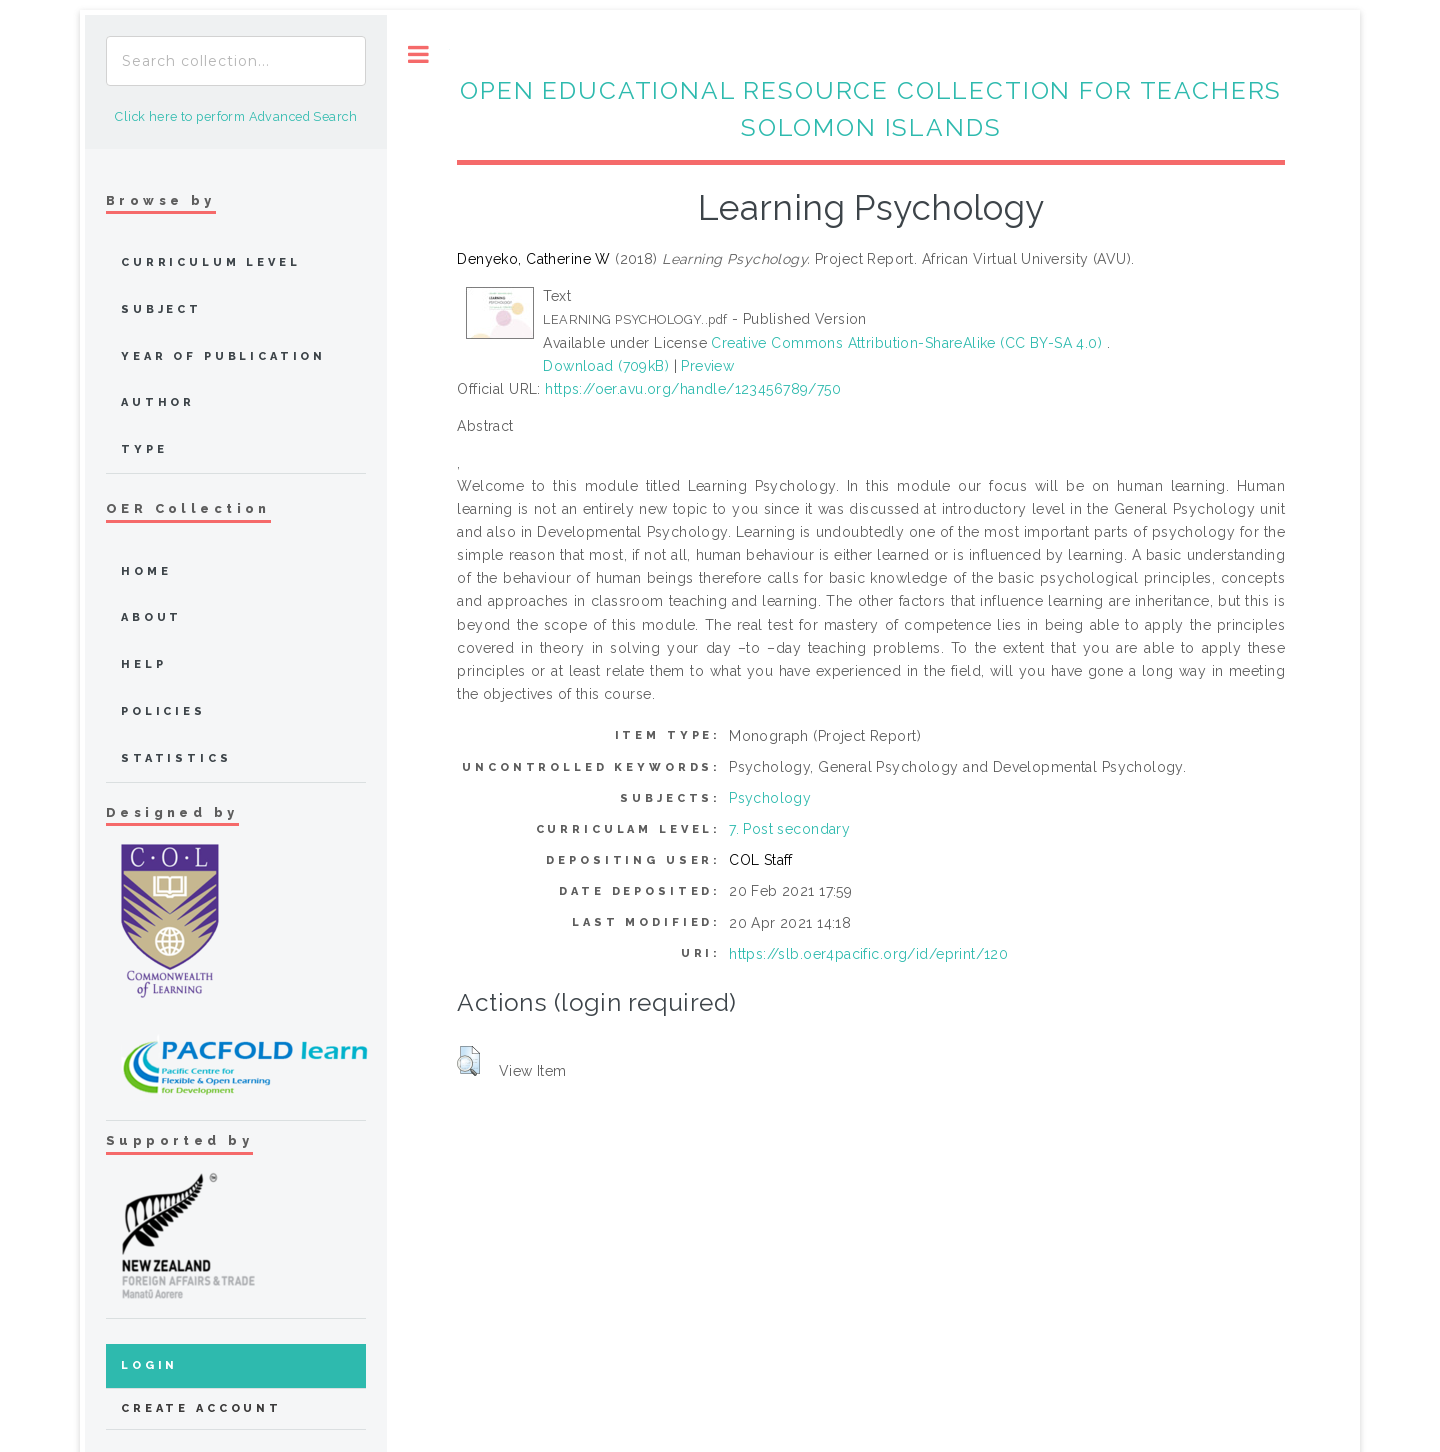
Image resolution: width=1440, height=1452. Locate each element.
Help (143, 664)
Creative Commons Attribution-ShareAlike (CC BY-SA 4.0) (908, 343)
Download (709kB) (606, 366)
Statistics (176, 758)
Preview (707, 366)
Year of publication (223, 356)
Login (149, 1365)
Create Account (201, 1408)
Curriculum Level (211, 262)
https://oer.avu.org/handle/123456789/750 (693, 389)
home (146, 571)
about (151, 617)
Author (158, 402)
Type (144, 449)
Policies (163, 711)
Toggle (418, 54)
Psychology (770, 798)
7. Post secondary (789, 829)
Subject (161, 309)
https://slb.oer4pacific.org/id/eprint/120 (868, 954)
